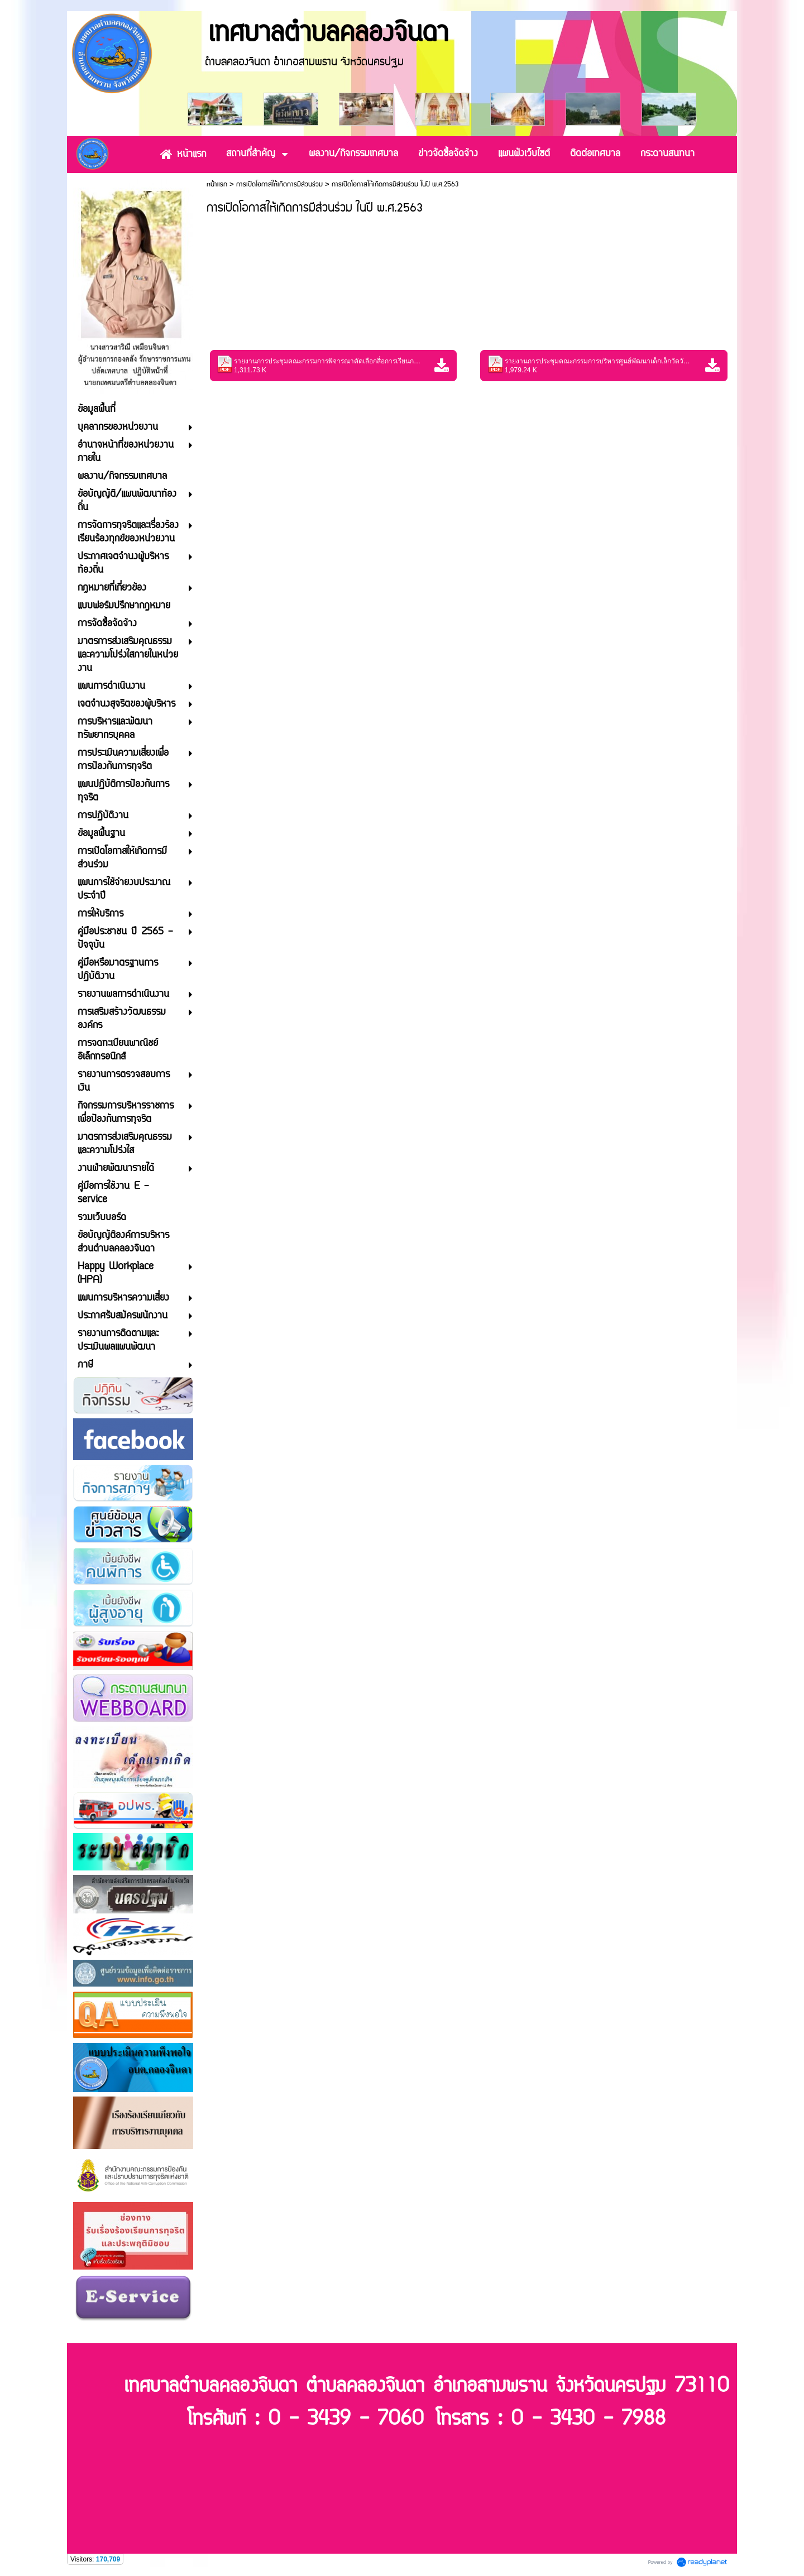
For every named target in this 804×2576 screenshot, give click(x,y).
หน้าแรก (217, 184)
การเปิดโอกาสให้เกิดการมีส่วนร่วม (279, 184)
